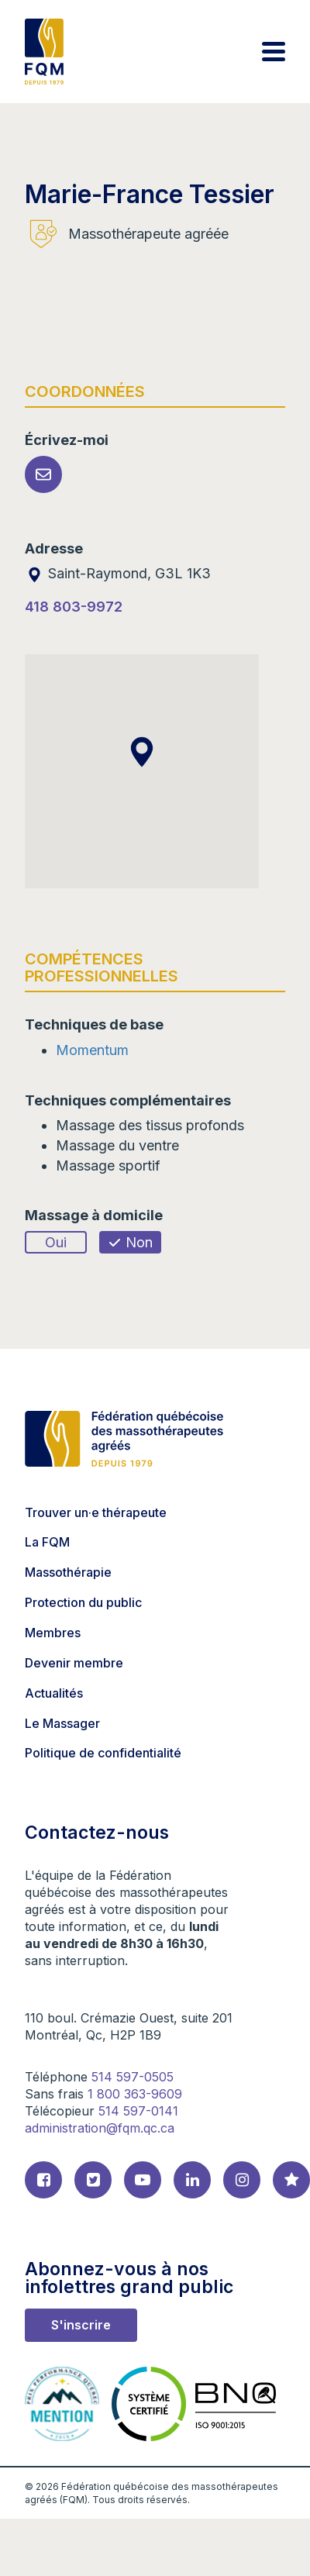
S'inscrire (81, 2325)
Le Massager (62, 1723)
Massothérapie (68, 1572)
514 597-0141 (138, 2111)
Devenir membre (74, 1663)
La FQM (47, 1542)
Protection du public (83, 1602)
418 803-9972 (73, 606)
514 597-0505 (132, 2077)
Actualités (54, 1693)
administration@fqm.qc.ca (99, 2128)
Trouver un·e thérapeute (96, 1512)
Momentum (92, 1050)
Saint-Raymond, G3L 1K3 (118, 573)
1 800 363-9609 (135, 2094)
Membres (53, 1632)
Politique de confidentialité (103, 1752)
